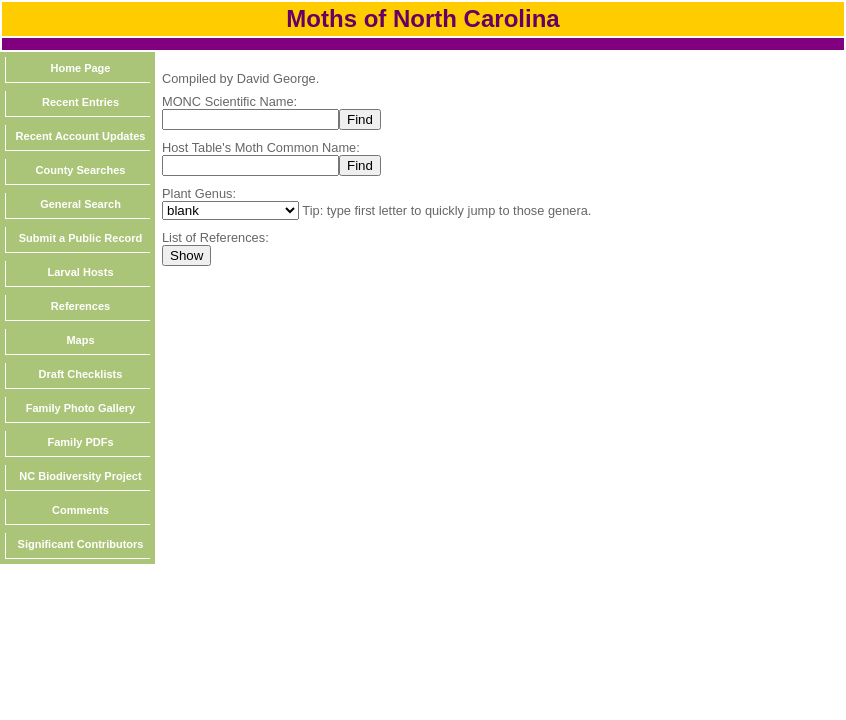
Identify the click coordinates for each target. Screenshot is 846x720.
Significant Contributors (81, 544)
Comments (80, 510)
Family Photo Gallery (80, 408)
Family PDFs (80, 442)
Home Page (81, 68)
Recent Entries (80, 102)
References (80, 306)
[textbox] (250, 119)
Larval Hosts (80, 272)
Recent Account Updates (81, 136)
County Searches (81, 170)
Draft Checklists (81, 374)
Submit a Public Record (80, 238)
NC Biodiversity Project (80, 476)
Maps (80, 340)
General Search (80, 204)
